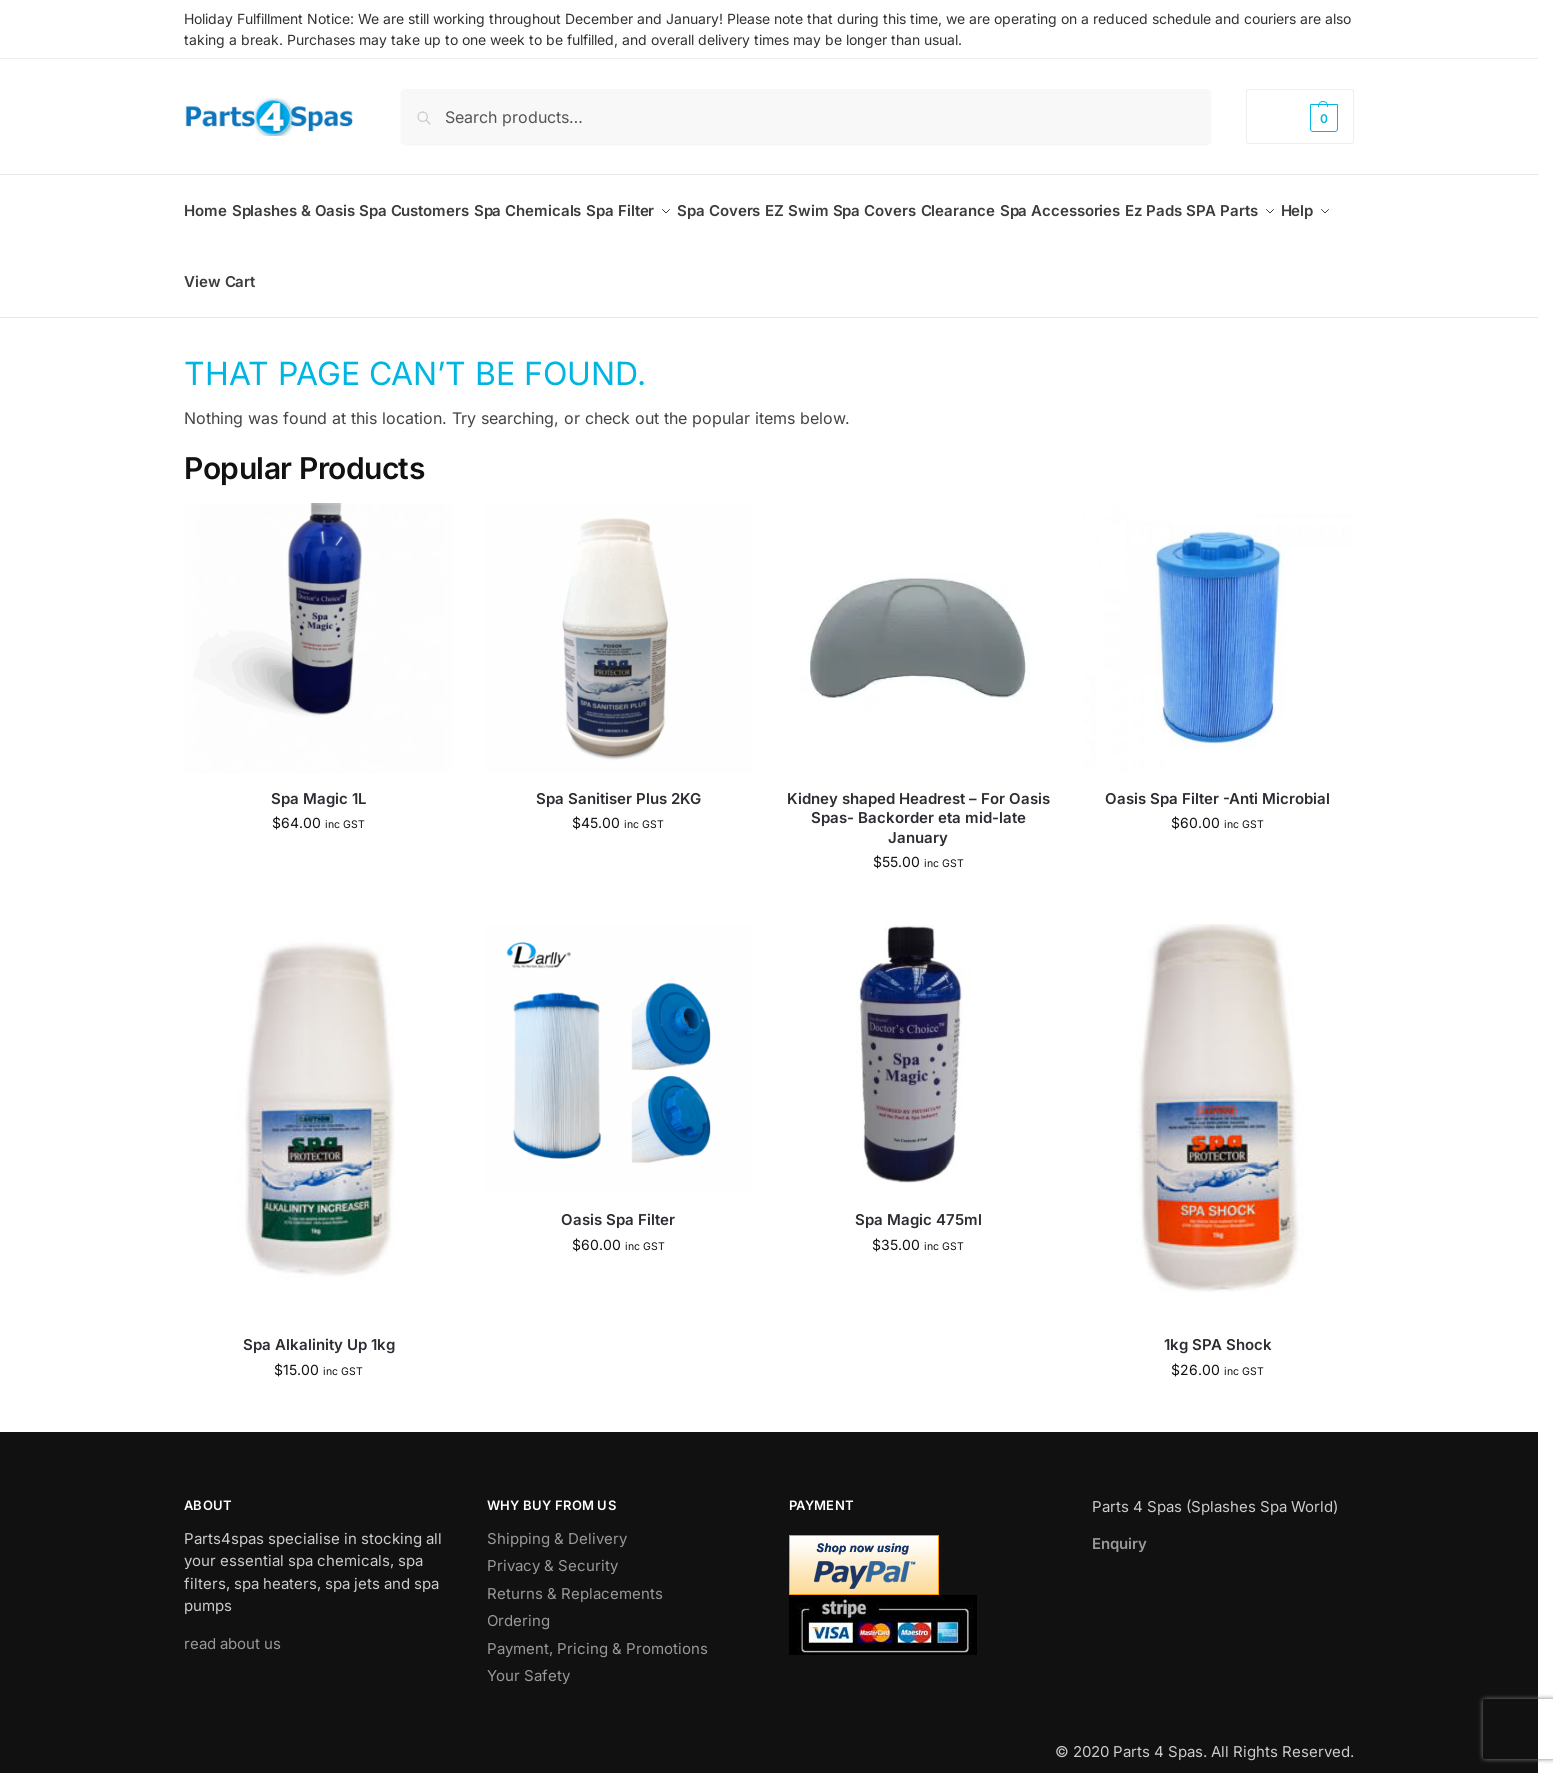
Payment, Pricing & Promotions (597, 1625)
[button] (1300, 116)
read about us (232, 1620)
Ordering (518, 1598)
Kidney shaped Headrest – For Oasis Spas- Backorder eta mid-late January (918, 796)
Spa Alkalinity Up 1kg (319, 1322)
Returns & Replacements (575, 1570)
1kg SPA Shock (1218, 1322)
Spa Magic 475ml (918, 1197)
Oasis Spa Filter (618, 1197)
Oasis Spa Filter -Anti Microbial (1217, 776)
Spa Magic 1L (318, 776)
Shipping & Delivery (557, 1515)
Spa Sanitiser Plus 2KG (618, 776)
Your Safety (528, 1653)
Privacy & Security (552, 1543)
